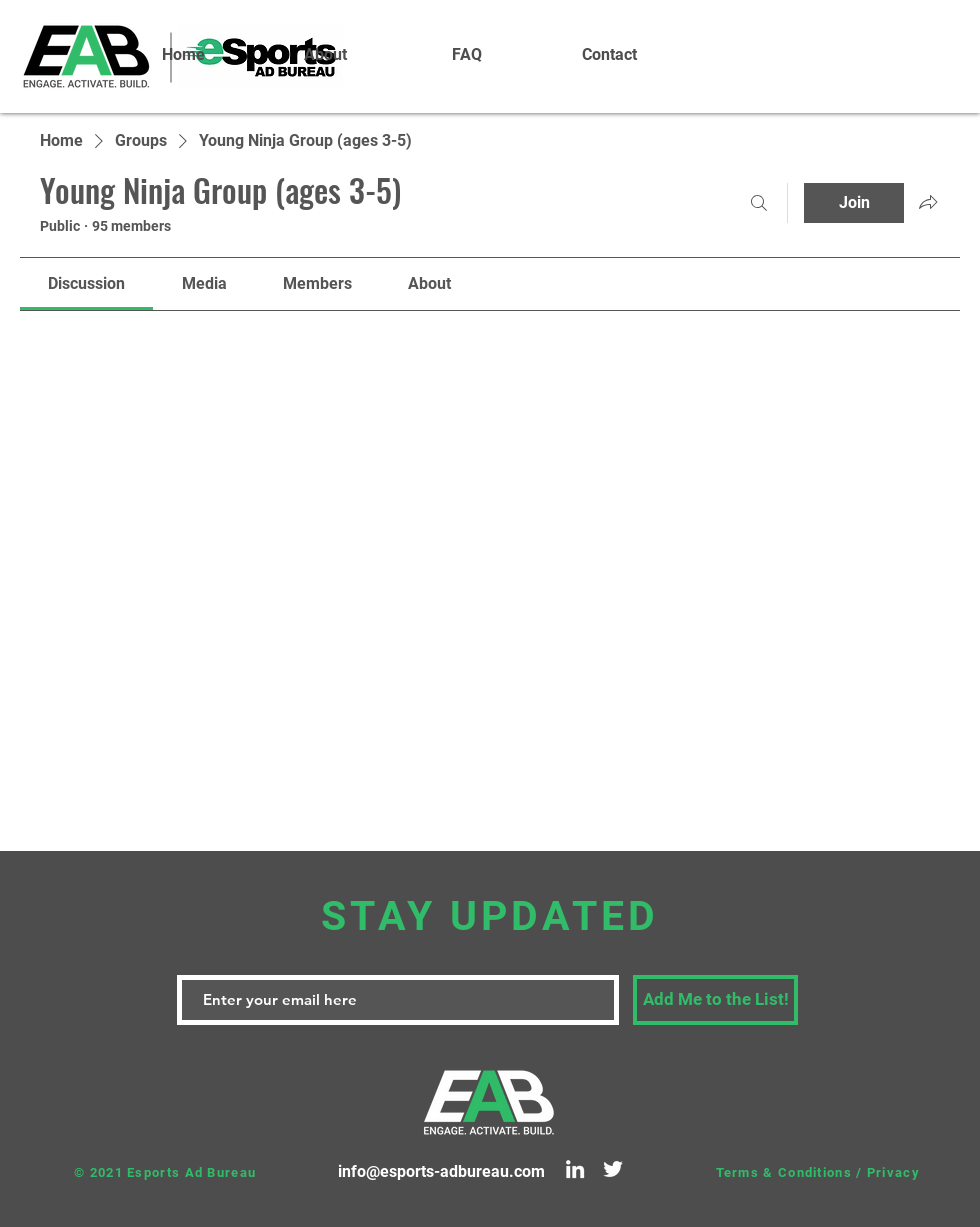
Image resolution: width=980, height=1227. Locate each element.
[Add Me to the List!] (715, 1000)
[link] (86, 283)
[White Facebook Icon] (909, 45)
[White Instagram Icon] (939, 45)
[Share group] (928, 202)
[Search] (759, 203)
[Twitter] (613, 1169)
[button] (325, 55)
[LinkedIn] (575, 1169)
